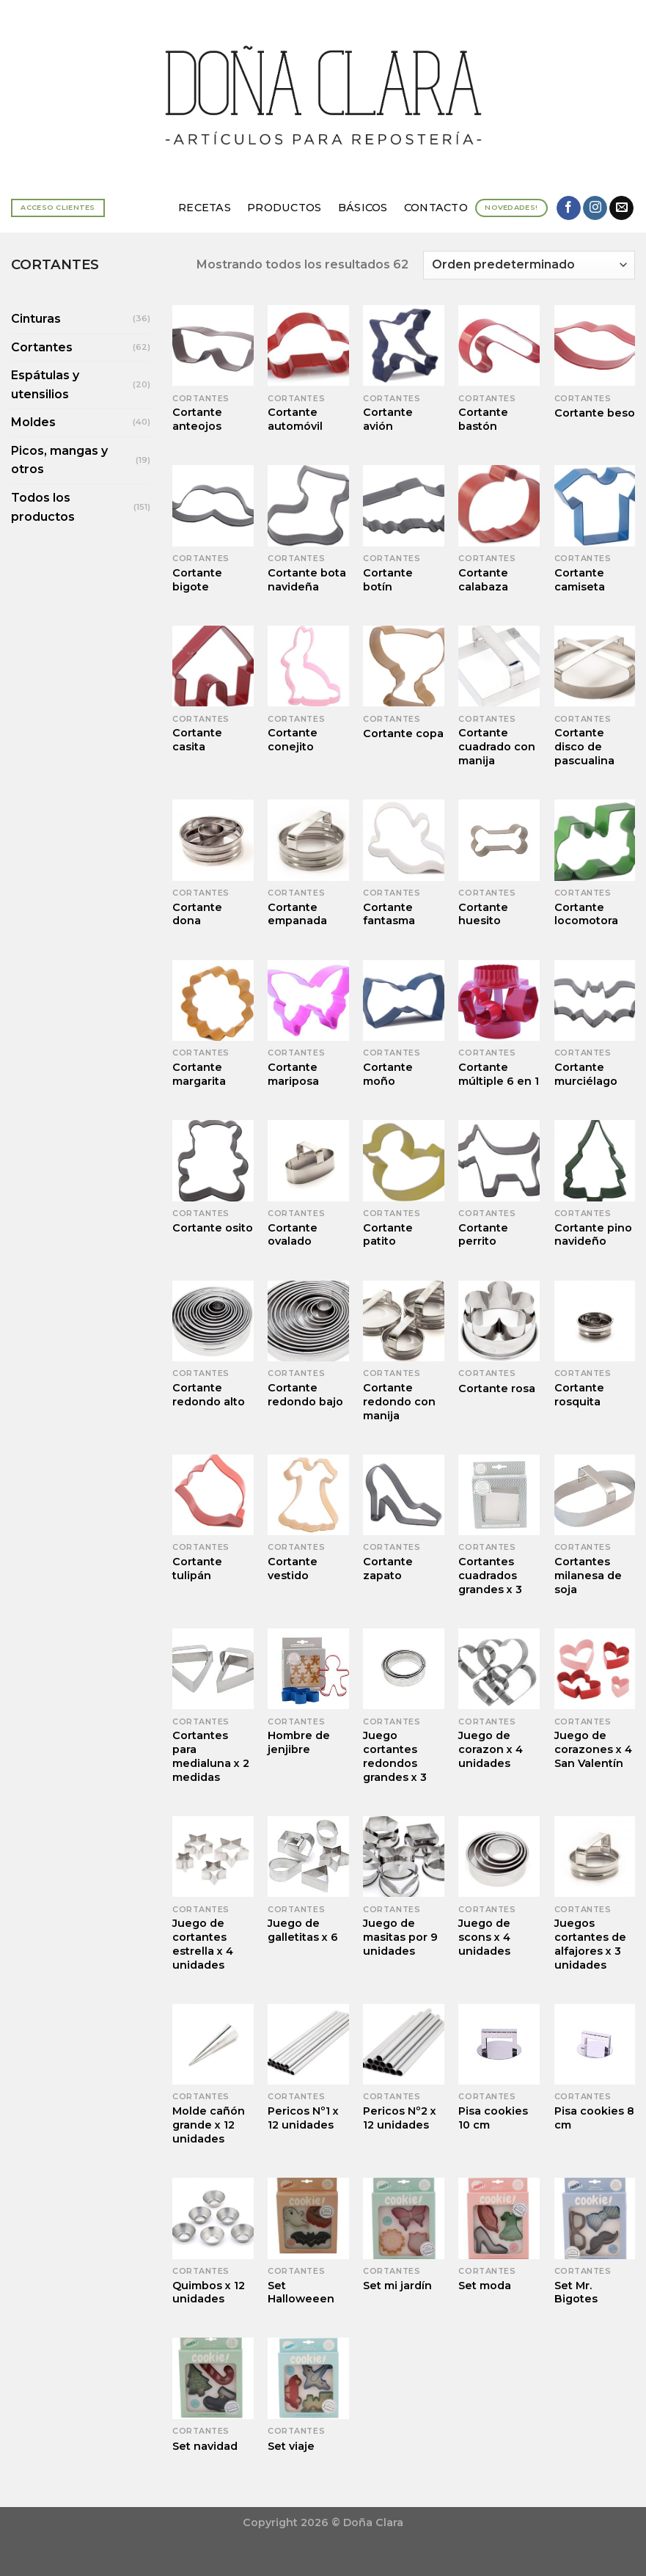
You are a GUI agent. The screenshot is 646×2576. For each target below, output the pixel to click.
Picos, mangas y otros (59, 460)
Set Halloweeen (301, 2292)
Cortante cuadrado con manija (496, 746)
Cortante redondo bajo (305, 1394)
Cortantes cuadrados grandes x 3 (490, 1575)
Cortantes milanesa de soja (588, 1575)
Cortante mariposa (293, 1074)
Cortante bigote (197, 579)
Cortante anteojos (197, 419)
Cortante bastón (483, 419)
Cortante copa (403, 733)
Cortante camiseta (579, 579)
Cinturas (36, 319)
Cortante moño (388, 1074)
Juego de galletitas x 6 (303, 1930)
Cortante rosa (496, 1388)
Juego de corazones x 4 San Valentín (593, 1749)
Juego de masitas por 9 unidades (400, 1937)
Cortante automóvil (295, 419)
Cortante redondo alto (208, 1394)
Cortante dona (197, 914)
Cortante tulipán (197, 1568)
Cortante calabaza (483, 579)
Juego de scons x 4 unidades (484, 1937)
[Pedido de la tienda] (529, 265)
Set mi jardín (397, 2285)
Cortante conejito (293, 739)
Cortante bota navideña (307, 579)
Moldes (33, 422)
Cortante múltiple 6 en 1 (498, 1074)
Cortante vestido (293, 1568)
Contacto (436, 207)
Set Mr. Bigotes (576, 2292)
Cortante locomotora (586, 914)
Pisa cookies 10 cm (493, 2118)
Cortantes (42, 347)
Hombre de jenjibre (299, 1742)
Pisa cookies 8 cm (594, 2118)
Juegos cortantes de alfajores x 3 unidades (590, 1944)
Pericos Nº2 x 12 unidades (399, 2118)
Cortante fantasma (389, 914)
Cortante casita (197, 739)
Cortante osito (212, 1227)
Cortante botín (388, 579)
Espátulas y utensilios (45, 384)
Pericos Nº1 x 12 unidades (303, 2118)
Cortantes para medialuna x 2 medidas (210, 1756)
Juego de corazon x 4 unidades (490, 1749)
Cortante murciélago (585, 1074)
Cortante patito (388, 1234)
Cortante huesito (483, 914)
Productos (284, 207)
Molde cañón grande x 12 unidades (208, 2124)
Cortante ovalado (293, 1234)
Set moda (484, 2285)
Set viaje (291, 2446)
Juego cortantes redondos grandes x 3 (395, 1756)
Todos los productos (43, 507)
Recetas (204, 207)
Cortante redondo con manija (399, 1401)
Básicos (363, 207)
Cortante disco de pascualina (584, 746)
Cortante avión (388, 419)
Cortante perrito (483, 1234)
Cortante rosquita (579, 1394)
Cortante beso (594, 413)
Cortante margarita (199, 1074)
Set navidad (205, 2446)
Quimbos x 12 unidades (208, 2292)
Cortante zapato (388, 1568)
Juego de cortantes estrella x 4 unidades (202, 1944)
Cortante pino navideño (593, 1234)
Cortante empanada (297, 914)
